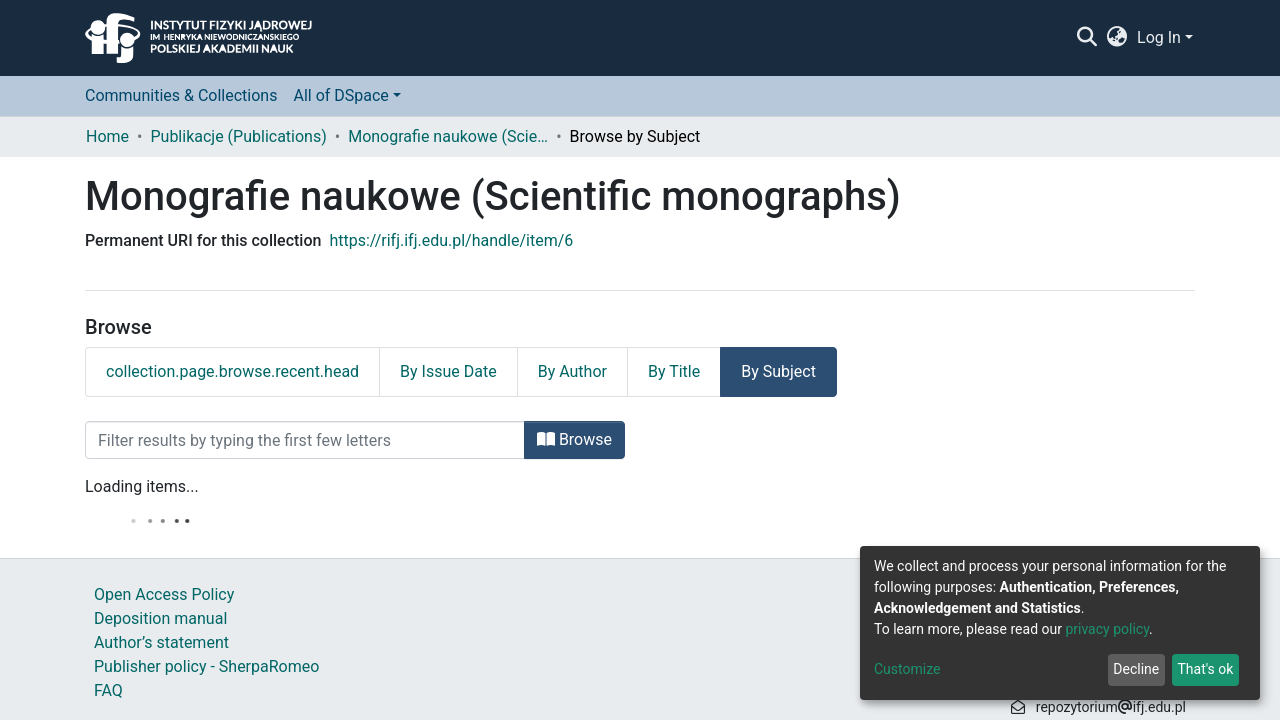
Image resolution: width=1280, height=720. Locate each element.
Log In (1159, 37)
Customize (907, 669)
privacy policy (1107, 629)
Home (107, 136)
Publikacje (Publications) (238, 136)
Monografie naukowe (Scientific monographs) (448, 136)
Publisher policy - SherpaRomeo (206, 666)
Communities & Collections (181, 95)
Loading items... (142, 486)
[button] (1117, 38)
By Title (674, 371)
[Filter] (305, 440)
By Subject (778, 371)
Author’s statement (161, 642)
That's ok (1205, 669)
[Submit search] (1086, 38)
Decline (1136, 669)
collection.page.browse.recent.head (232, 371)
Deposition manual (160, 618)
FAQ (108, 690)
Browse (574, 439)
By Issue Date (448, 371)
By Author (572, 371)
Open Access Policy (164, 594)
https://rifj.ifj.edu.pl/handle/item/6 (451, 240)
